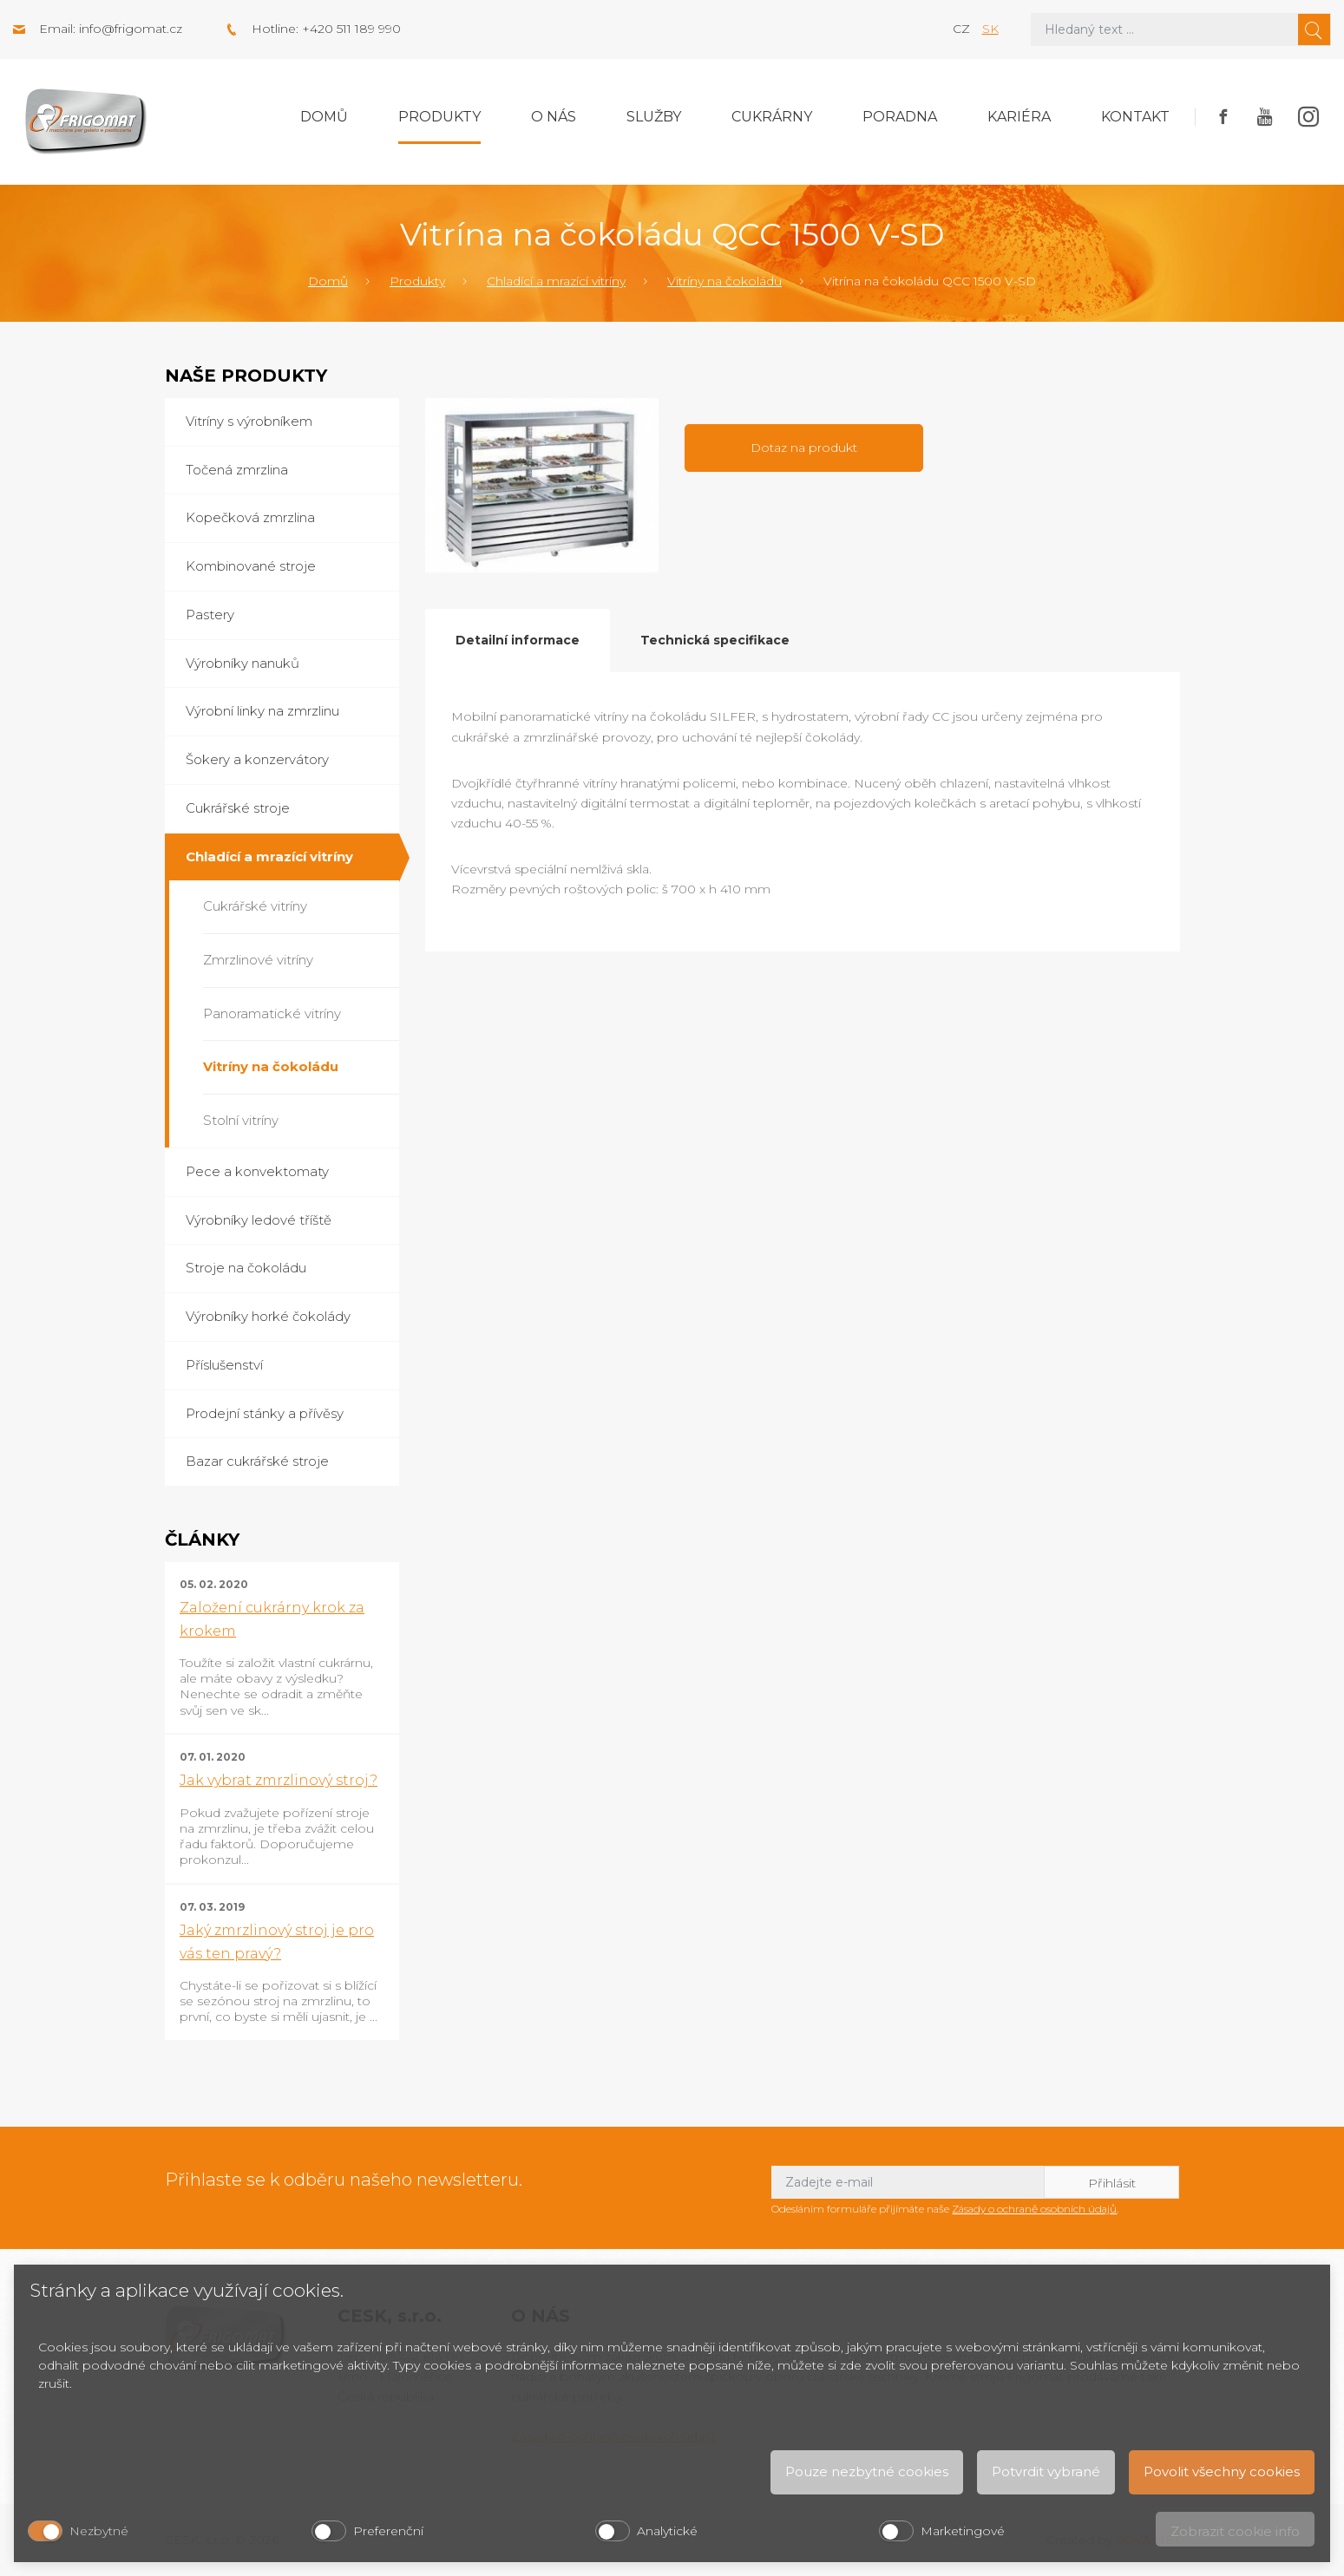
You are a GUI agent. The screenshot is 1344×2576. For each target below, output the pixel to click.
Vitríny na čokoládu (724, 281)
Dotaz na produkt (804, 447)
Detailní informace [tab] (518, 640)
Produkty (439, 116)
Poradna (899, 116)
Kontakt (1135, 116)
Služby (653, 116)
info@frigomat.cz (130, 28)
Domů (324, 116)
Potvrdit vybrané (1046, 2471)
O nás (553, 116)
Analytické (667, 2531)
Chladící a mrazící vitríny (556, 281)
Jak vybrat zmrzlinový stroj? (278, 1780)
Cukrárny (771, 116)
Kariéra (1019, 116)
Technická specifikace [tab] (715, 640)
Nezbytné (98, 2531)
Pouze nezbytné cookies (866, 2471)
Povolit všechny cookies (1222, 2471)
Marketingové (963, 2531)
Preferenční (388, 2531)
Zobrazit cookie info (1235, 2531)
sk (990, 28)
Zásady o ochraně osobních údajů (1034, 2208)
